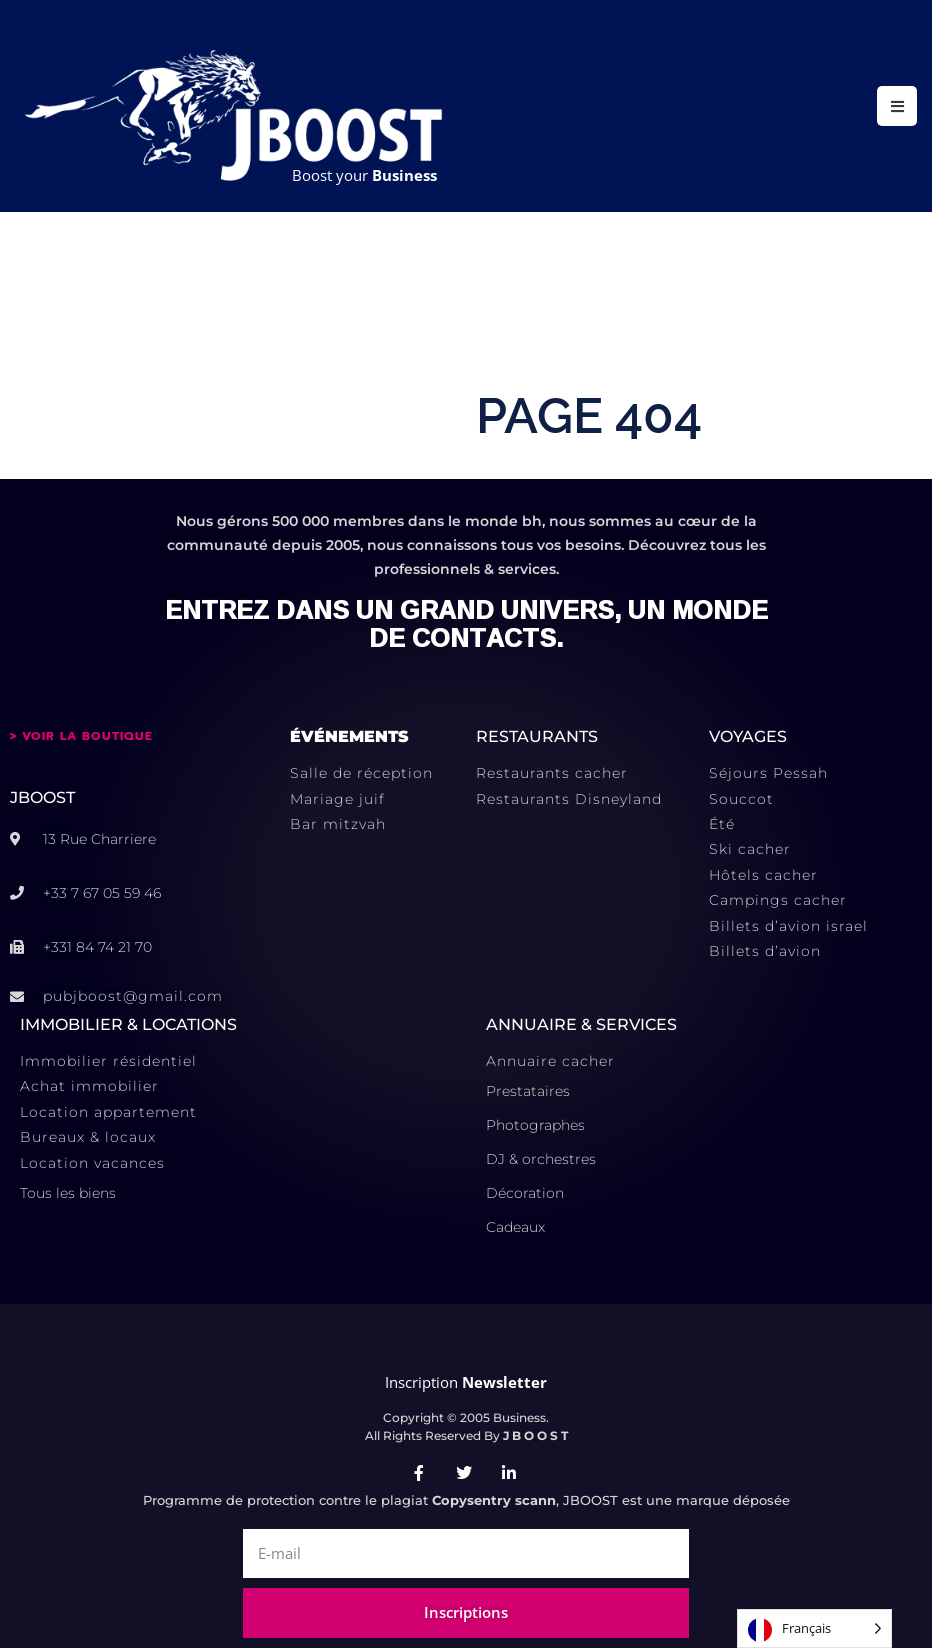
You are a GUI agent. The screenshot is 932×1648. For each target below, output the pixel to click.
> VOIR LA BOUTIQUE (81, 736)
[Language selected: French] (814, 1628)
